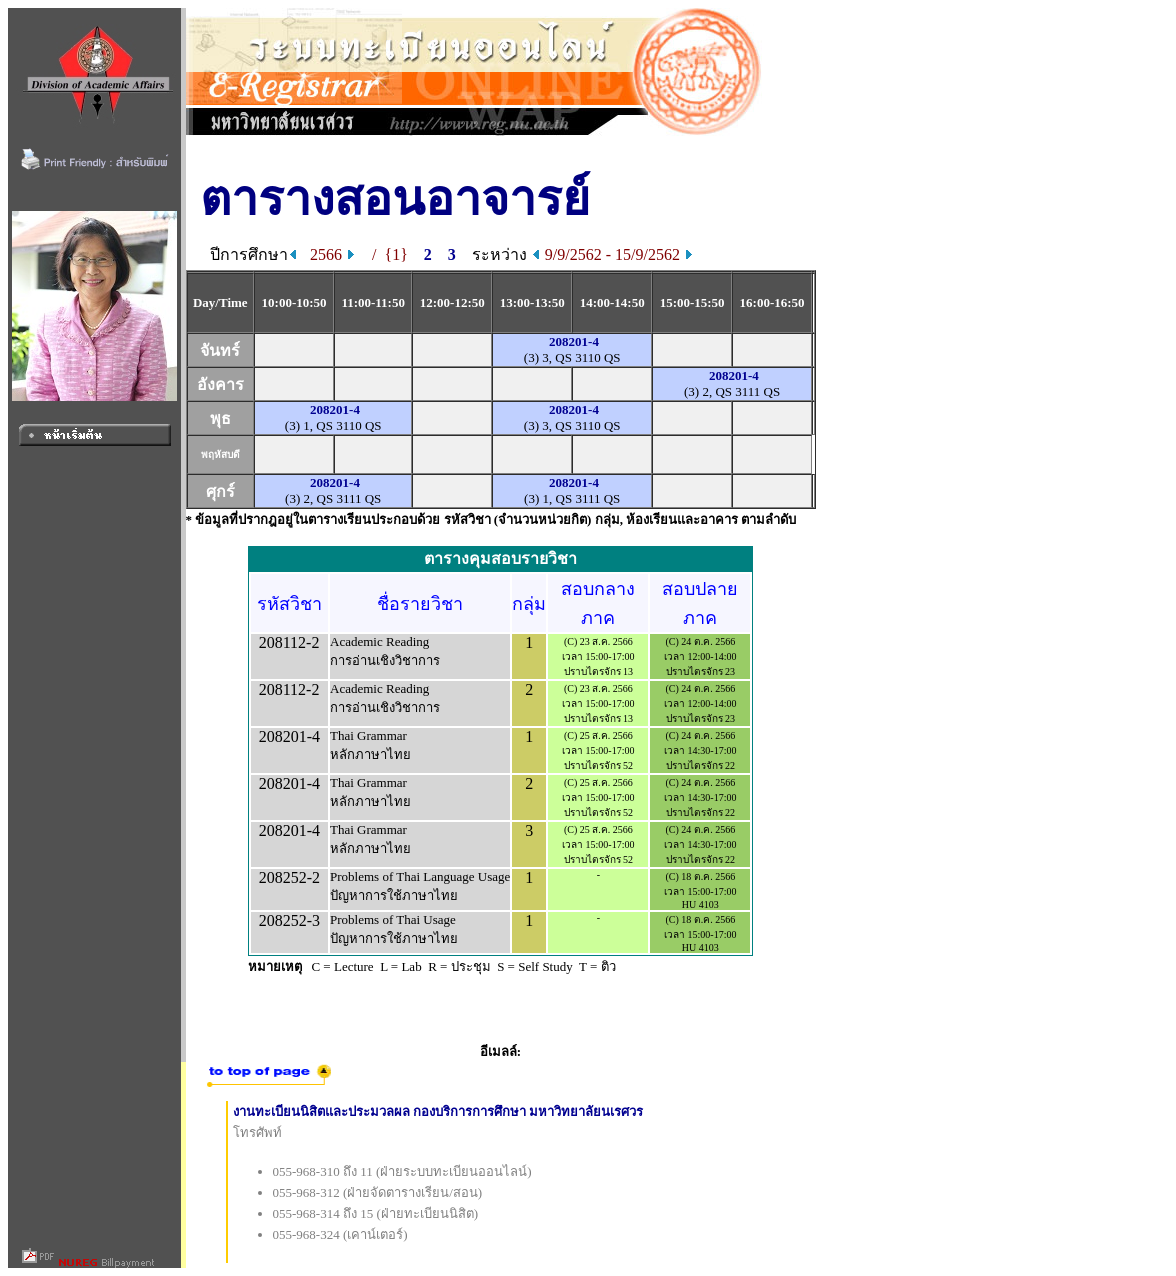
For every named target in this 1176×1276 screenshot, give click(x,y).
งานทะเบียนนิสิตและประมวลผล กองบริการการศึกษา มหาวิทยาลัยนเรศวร (438, 1111)
